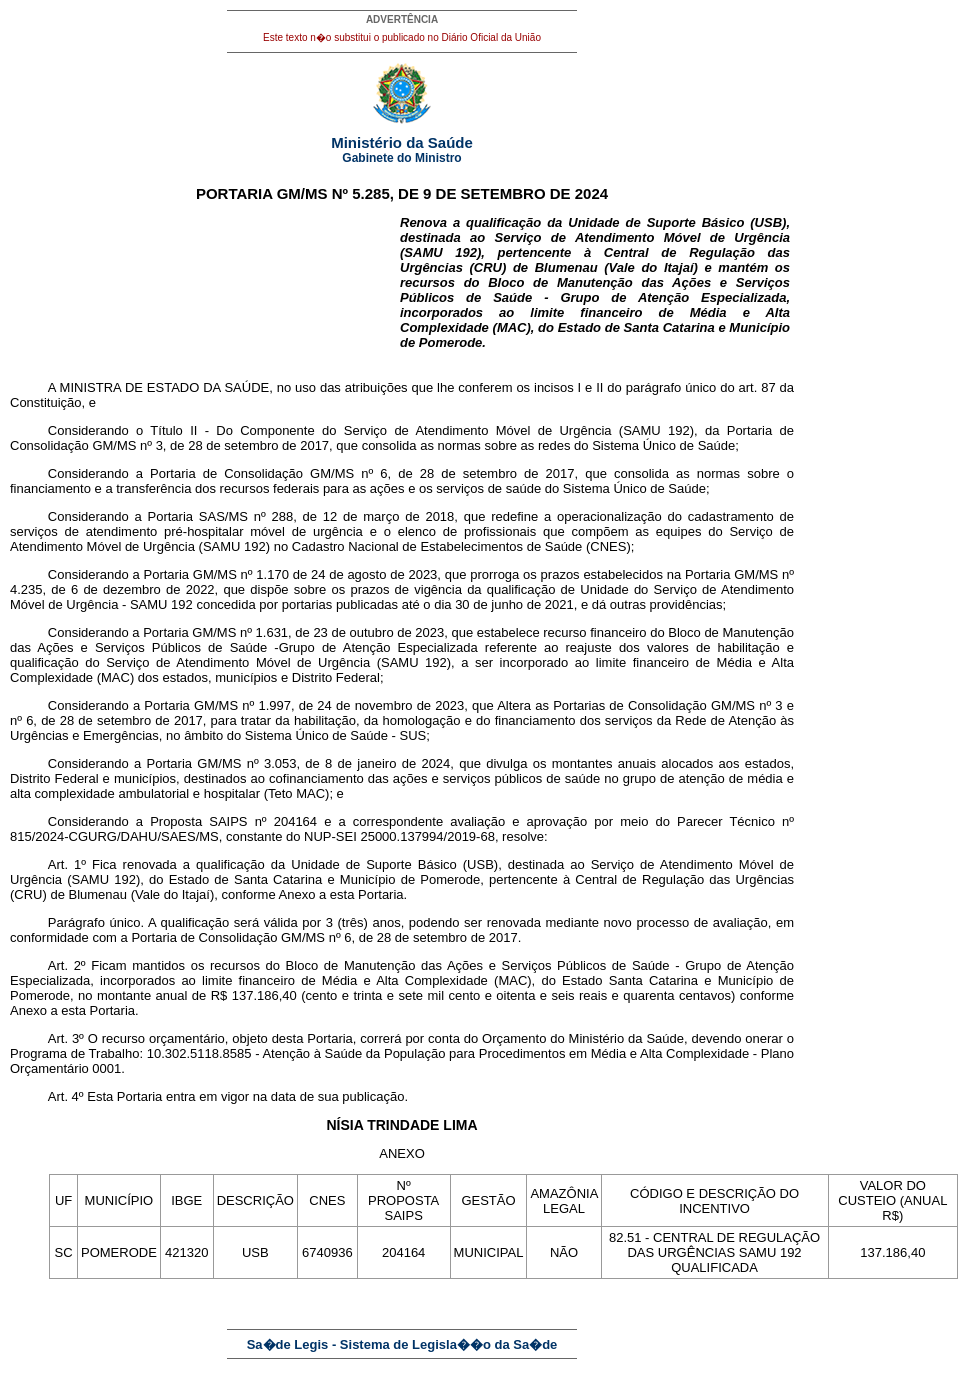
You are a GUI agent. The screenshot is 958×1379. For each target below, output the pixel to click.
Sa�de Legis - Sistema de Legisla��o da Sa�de (402, 1344)
